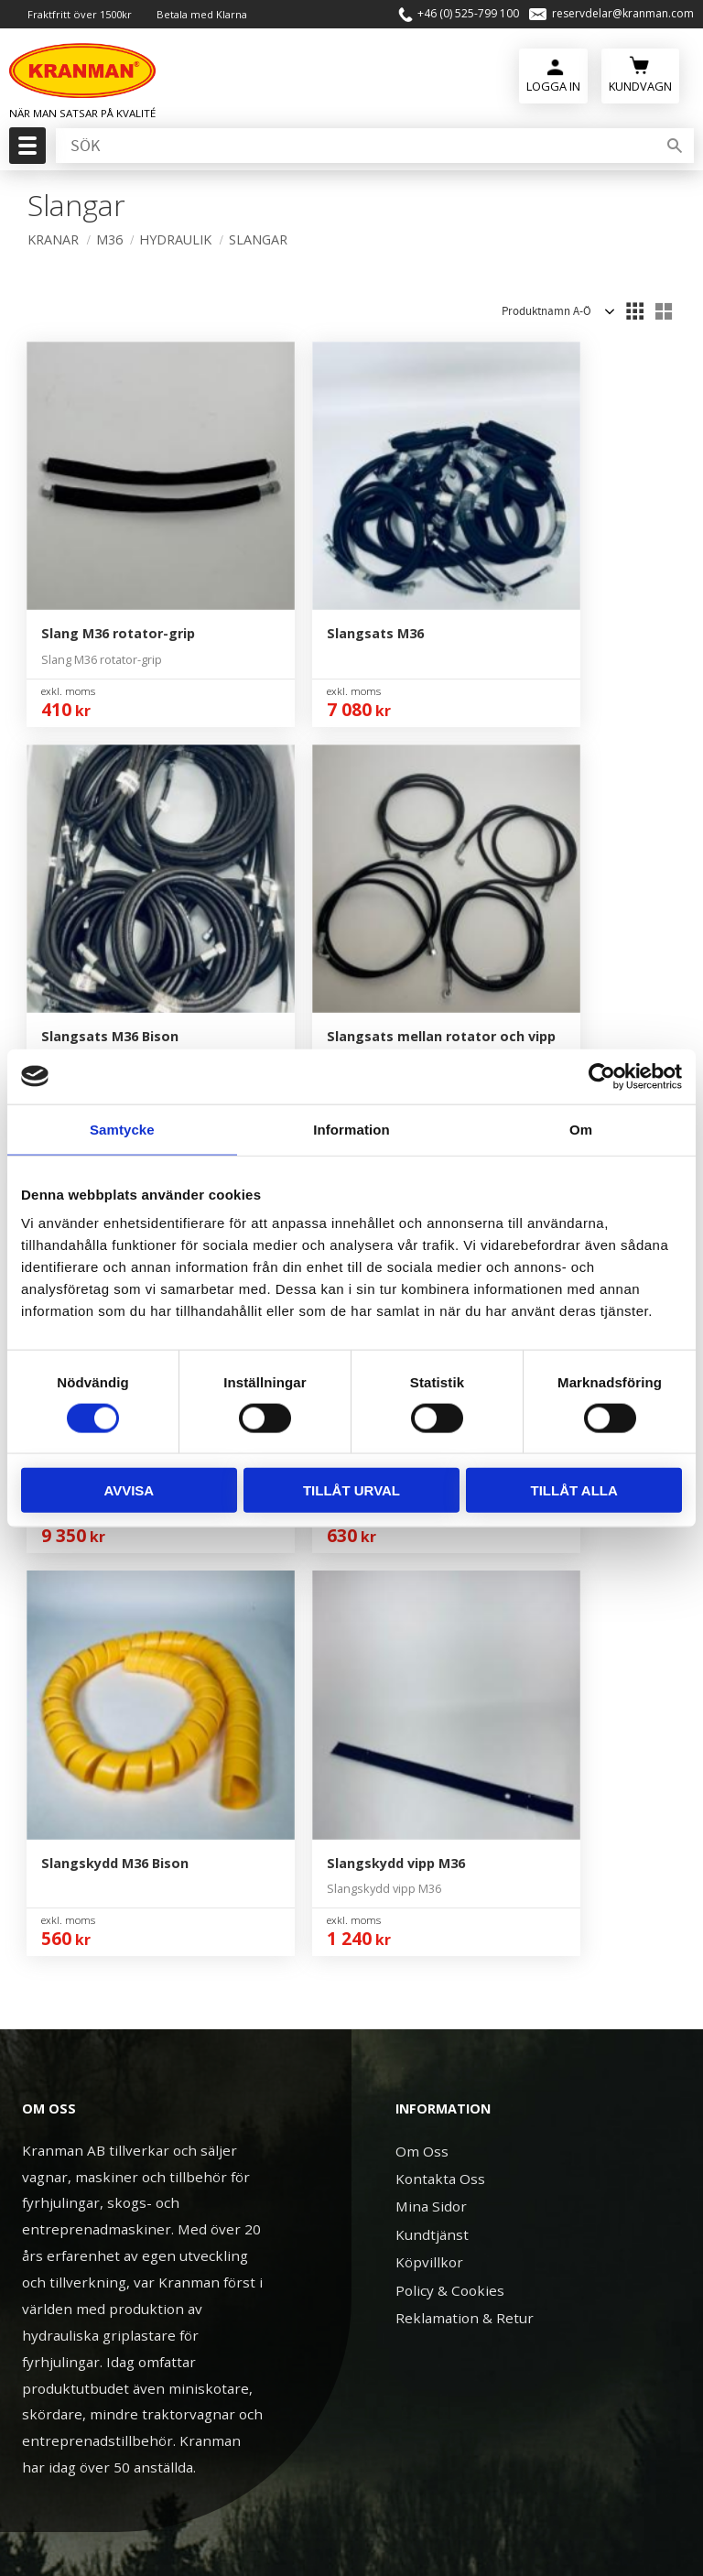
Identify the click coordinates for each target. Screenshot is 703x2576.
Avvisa (128, 1490)
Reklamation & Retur (464, 1722)
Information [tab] (351, 1128)
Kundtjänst (432, 1639)
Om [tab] (580, 1128)
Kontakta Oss (440, 1583)
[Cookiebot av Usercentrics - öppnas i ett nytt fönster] (602, 1076)
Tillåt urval (351, 1490)
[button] (25, 151)
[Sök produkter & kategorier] (354, 145)
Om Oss (422, 1556)
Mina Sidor (431, 1612)
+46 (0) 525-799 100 (468, 13)
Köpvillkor (429, 1667)
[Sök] (674, 145)
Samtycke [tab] (122, 1128)
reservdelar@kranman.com (623, 13)
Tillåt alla (574, 1490)
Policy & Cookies (449, 1695)
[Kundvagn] (640, 73)
